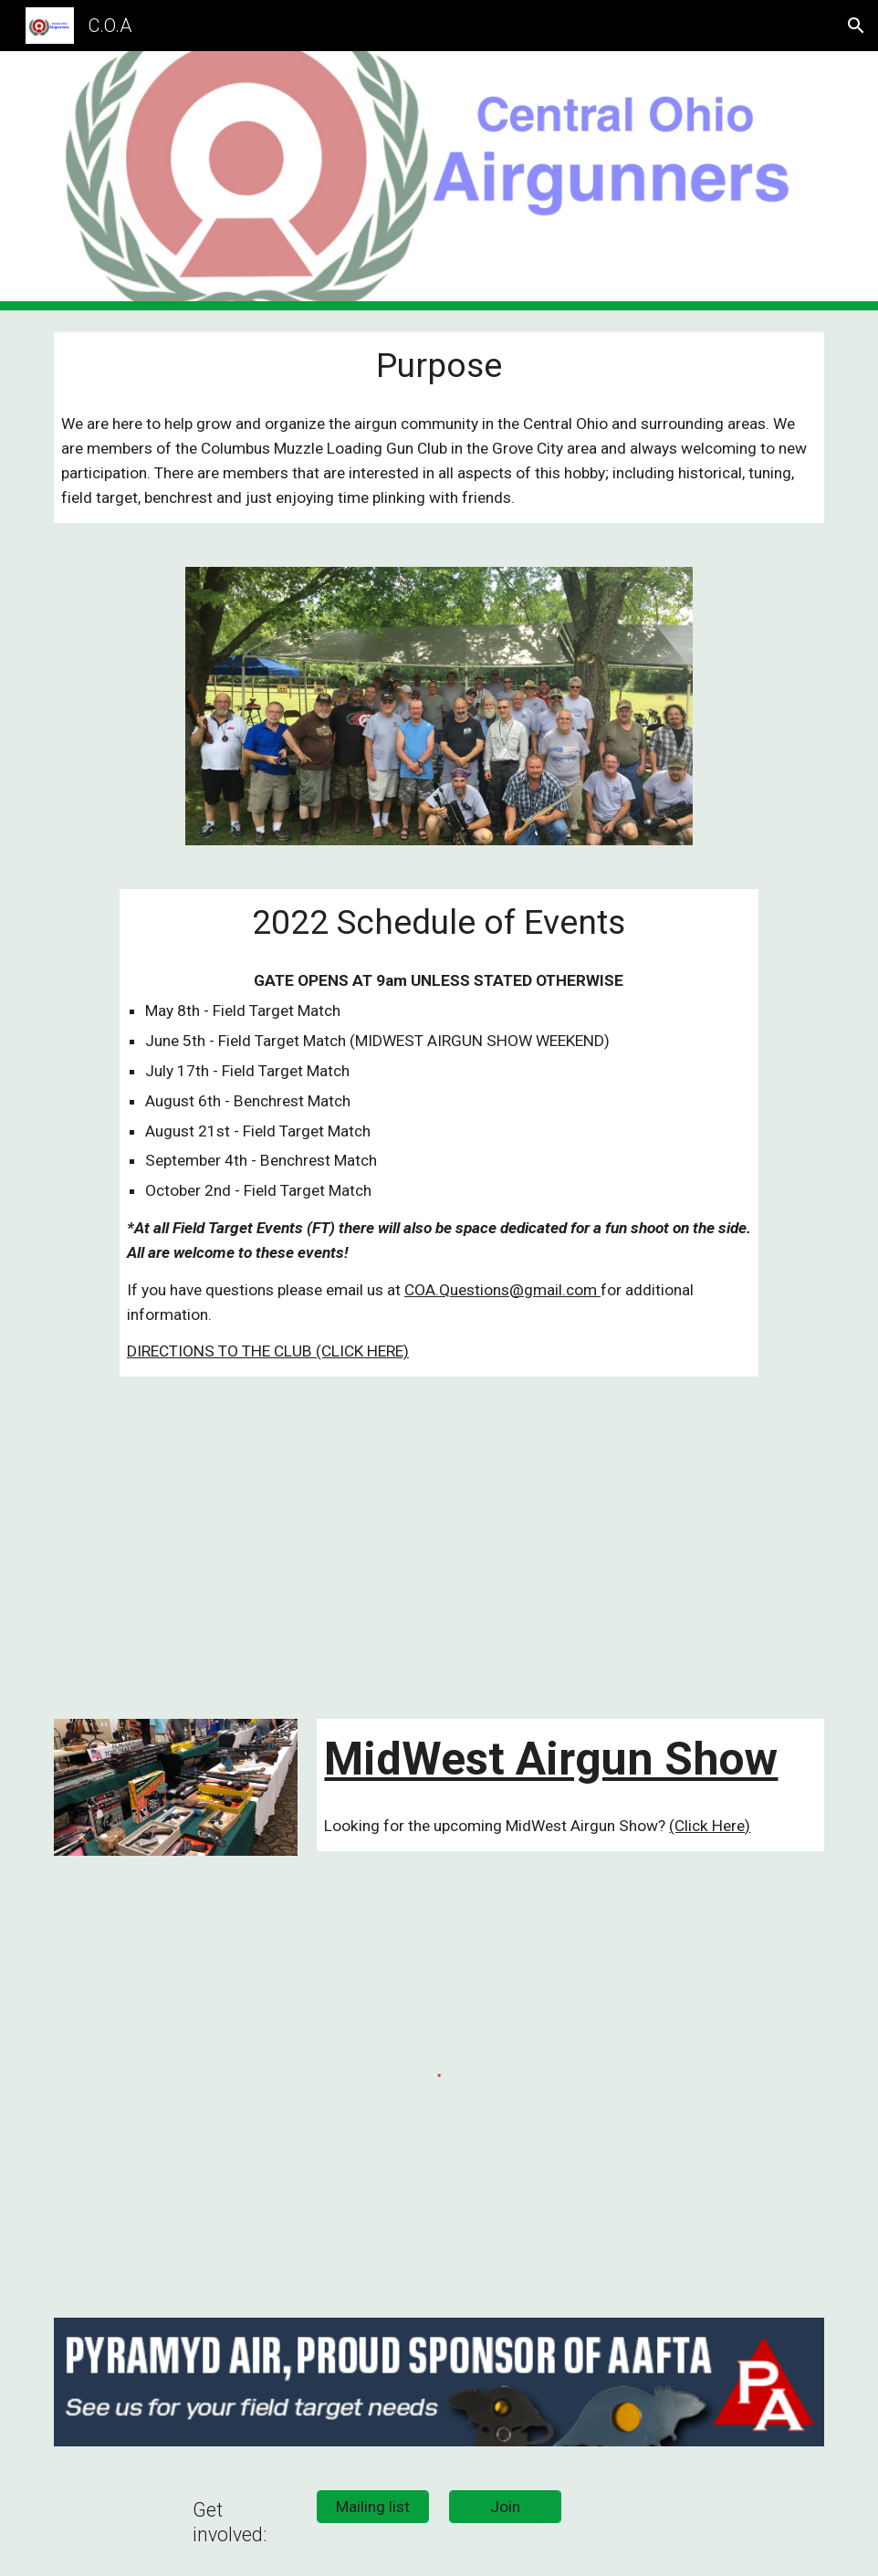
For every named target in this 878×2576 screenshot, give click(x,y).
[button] (856, 25)
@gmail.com (555, 1290)
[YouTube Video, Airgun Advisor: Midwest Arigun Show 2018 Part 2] (636, 1547)
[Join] (505, 2507)
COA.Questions (456, 1290)
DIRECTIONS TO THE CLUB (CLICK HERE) (268, 1351)
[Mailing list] (373, 2507)
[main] (439, 365)
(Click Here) (709, 1826)
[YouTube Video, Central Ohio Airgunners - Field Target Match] (241, 1547)
